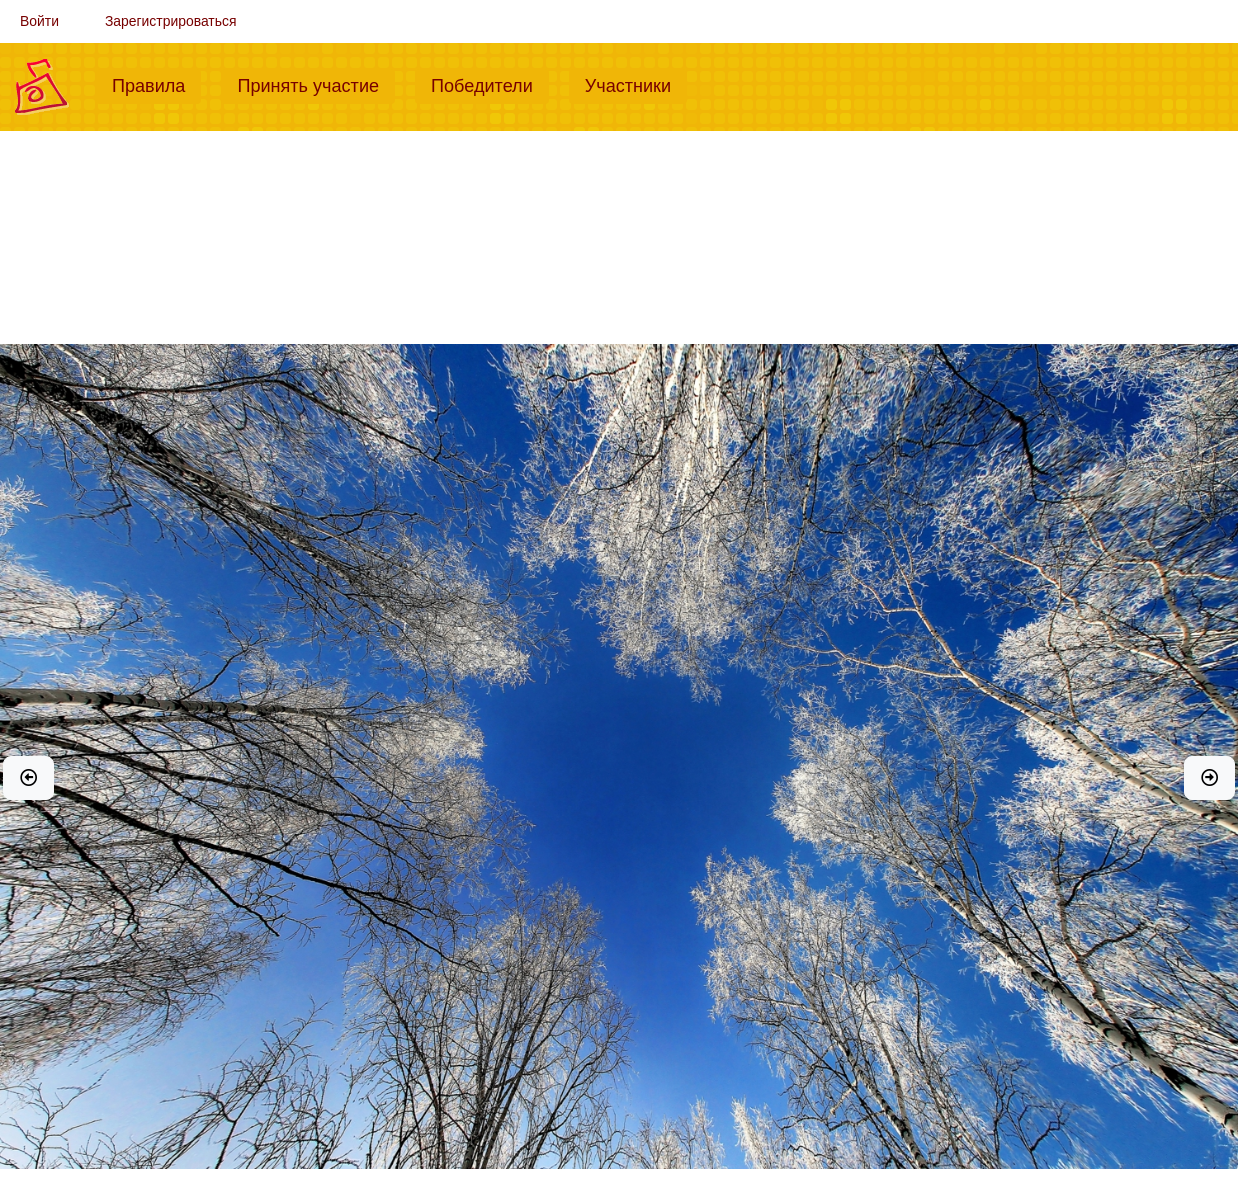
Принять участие (316, 84)
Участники (636, 84)
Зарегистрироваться (171, 21)
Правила (156, 84)
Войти (39, 21)
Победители (490, 84)
